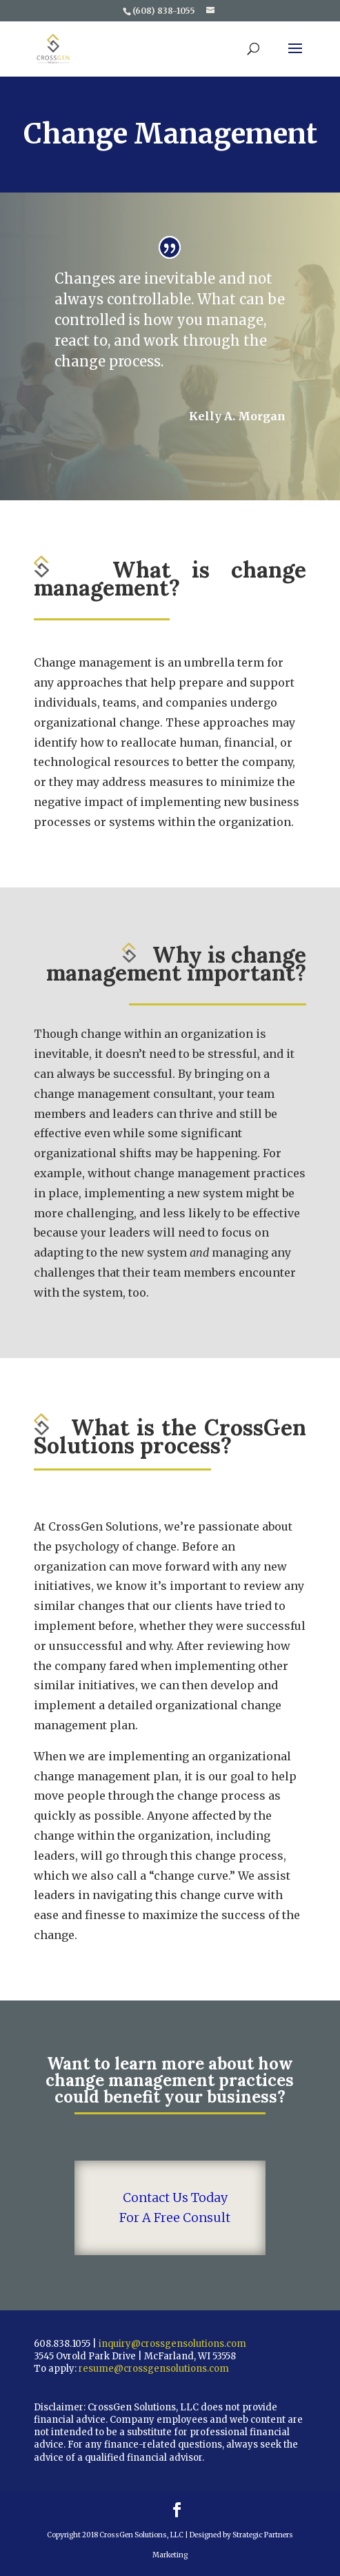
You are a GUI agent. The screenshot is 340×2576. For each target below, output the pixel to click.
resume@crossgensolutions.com (154, 2369)
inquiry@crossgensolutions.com (172, 2344)
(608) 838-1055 (163, 11)
